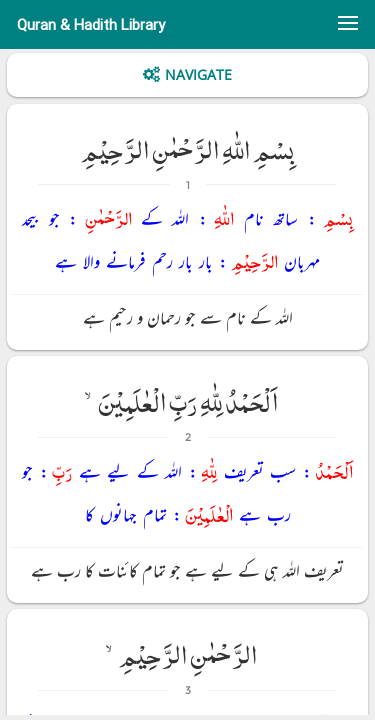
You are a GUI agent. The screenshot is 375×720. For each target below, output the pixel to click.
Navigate (198, 74)
